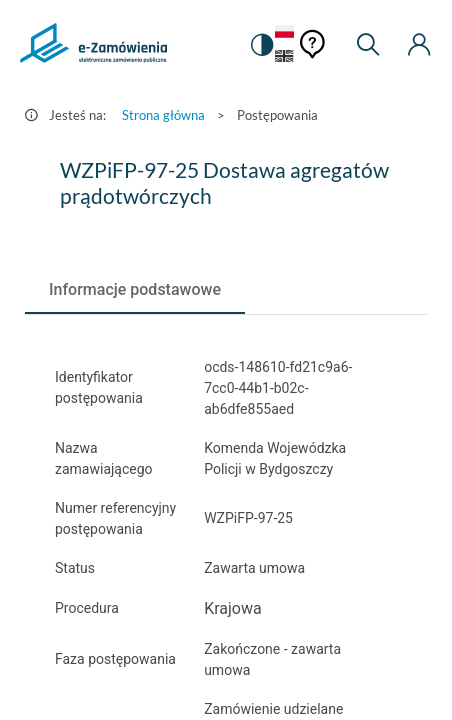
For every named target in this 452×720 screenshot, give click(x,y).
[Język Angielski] (284, 57)
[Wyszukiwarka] (368, 45)
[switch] (261, 45)
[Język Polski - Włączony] (284, 32)
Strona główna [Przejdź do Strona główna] (163, 115)
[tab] (135, 290)
